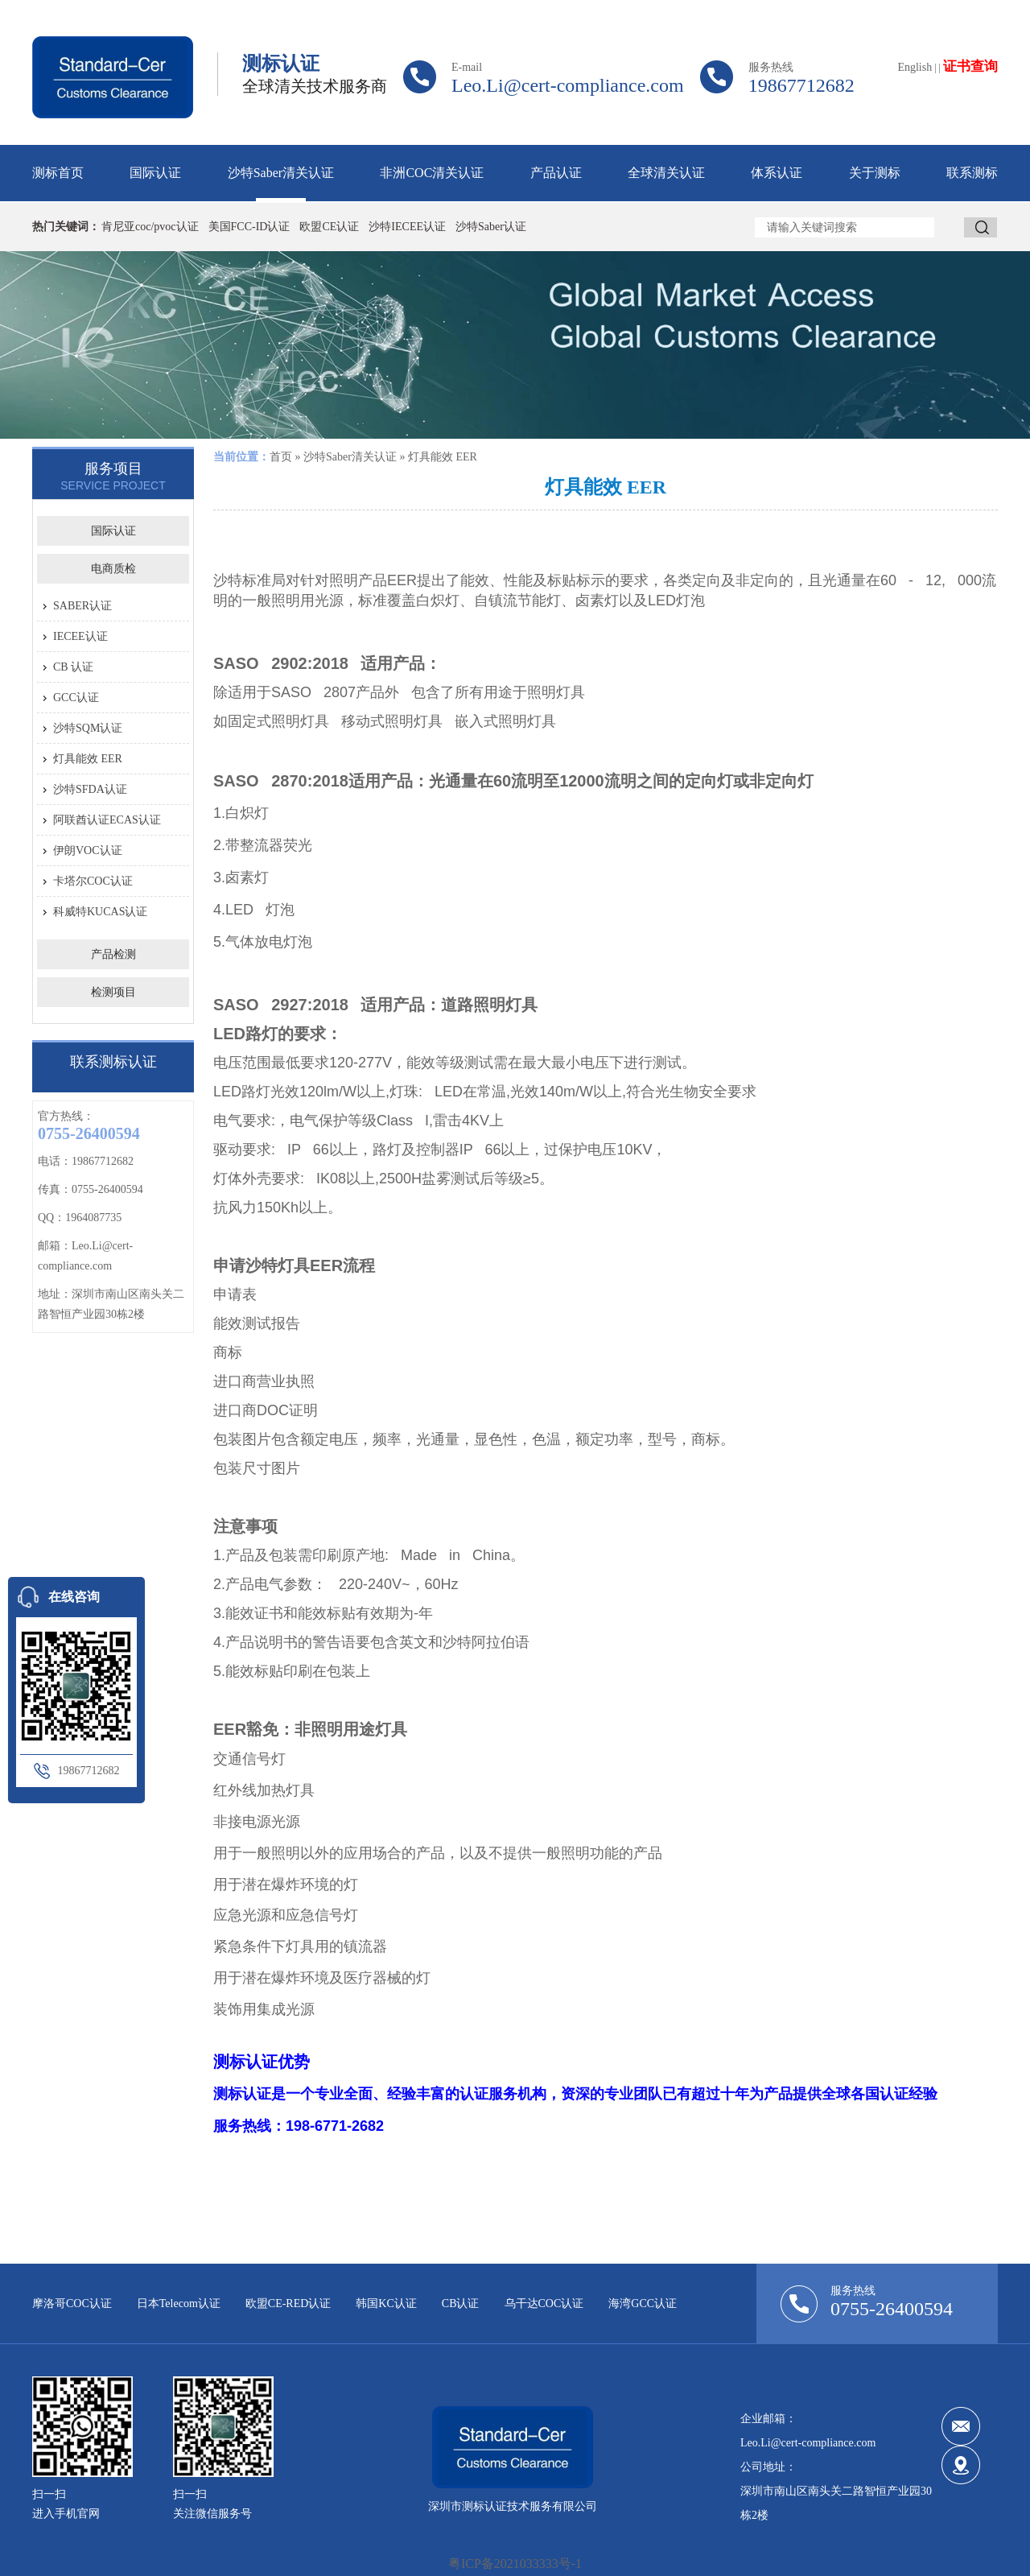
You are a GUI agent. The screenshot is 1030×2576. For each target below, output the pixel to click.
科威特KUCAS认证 (100, 912)
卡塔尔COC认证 (93, 881)
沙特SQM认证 (87, 728)
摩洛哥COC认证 (72, 2303)
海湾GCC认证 (642, 2303)
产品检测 (113, 954)
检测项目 (113, 992)
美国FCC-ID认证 (249, 227)
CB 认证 (73, 667)
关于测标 (874, 173)
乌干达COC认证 (544, 2303)
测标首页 (58, 173)
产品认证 (556, 173)
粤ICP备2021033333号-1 (515, 2563)
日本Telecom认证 (178, 2303)
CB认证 (461, 2303)
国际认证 (155, 173)
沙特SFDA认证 (90, 789)
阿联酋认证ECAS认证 (107, 820)
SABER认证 (82, 606)
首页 (281, 457)
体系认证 (776, 173)
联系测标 (972, 173)
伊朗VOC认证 (87, 850)
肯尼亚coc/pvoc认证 (150, 227)
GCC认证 (76, 697)
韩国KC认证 (386, 2303)
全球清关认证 (666, 173)
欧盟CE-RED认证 (288, 2303)
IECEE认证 (80, 636)
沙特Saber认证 (490, 227)
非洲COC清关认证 (432, 173)
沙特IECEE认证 (407, 227)
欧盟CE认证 (329, 227)
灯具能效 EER (87, 759)
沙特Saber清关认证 (281, 173)
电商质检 (113, 569)
